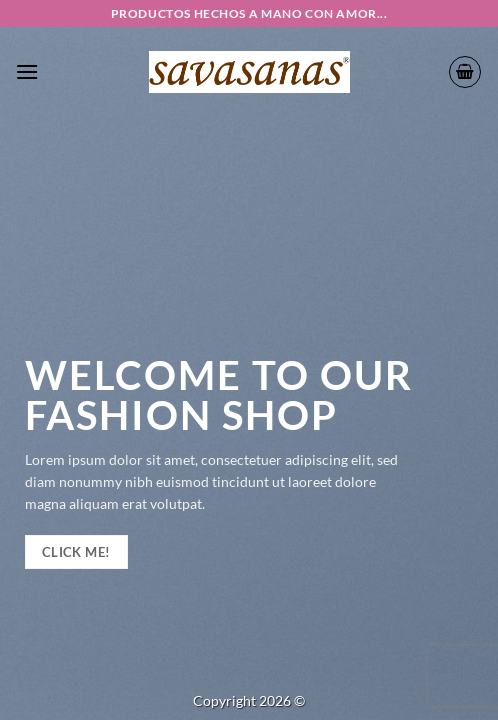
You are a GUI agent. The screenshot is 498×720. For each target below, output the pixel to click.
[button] (27, 71)
